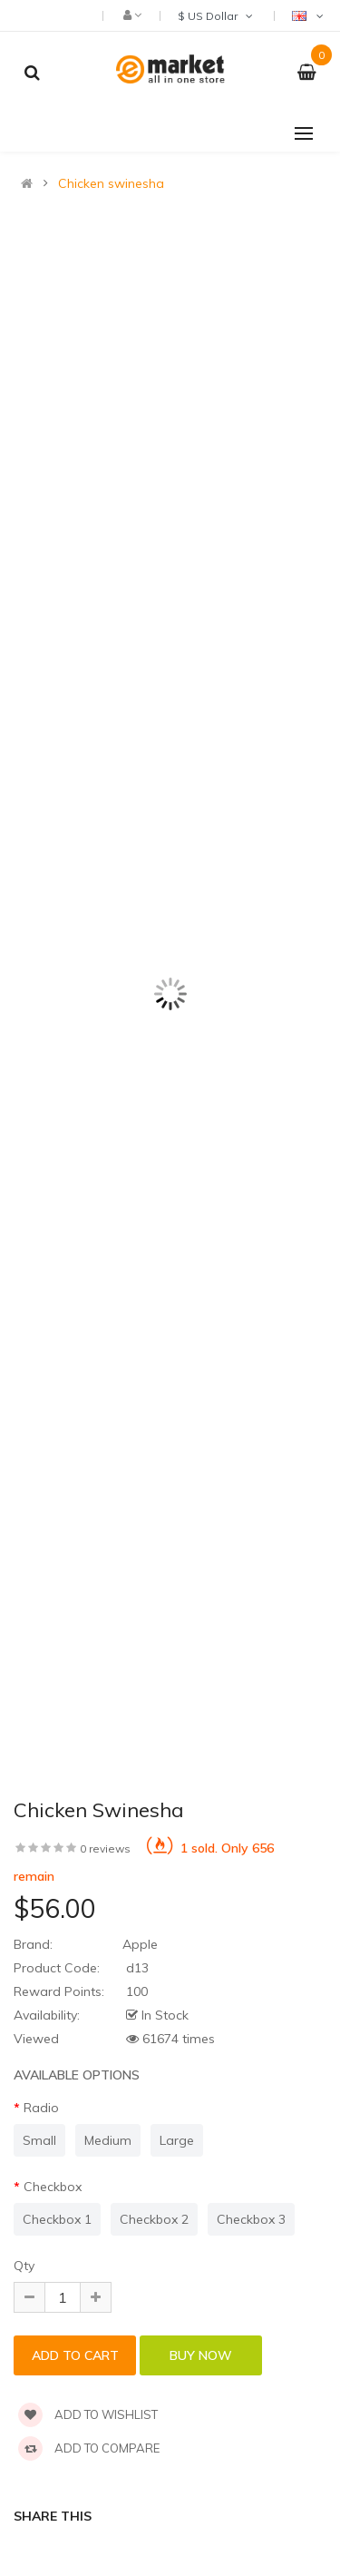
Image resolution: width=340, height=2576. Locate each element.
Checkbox (53, 2186)
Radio (41, 2107)
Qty (24, 2265)
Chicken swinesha (111, 183)
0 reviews (105, 1848)
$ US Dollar (217, 16)
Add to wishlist (88, 2414)
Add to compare (89, 2448)
